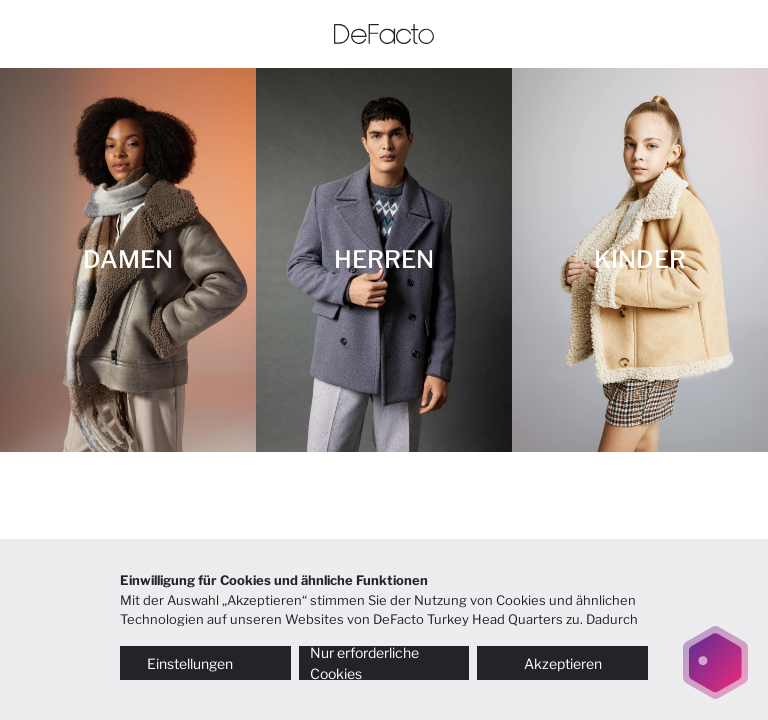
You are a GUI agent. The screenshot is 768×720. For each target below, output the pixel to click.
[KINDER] (640, 260)
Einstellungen (205, 663)
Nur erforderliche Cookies (364, 663)
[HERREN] (384, 260)
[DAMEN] (128, 260)
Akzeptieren (563, 663)
